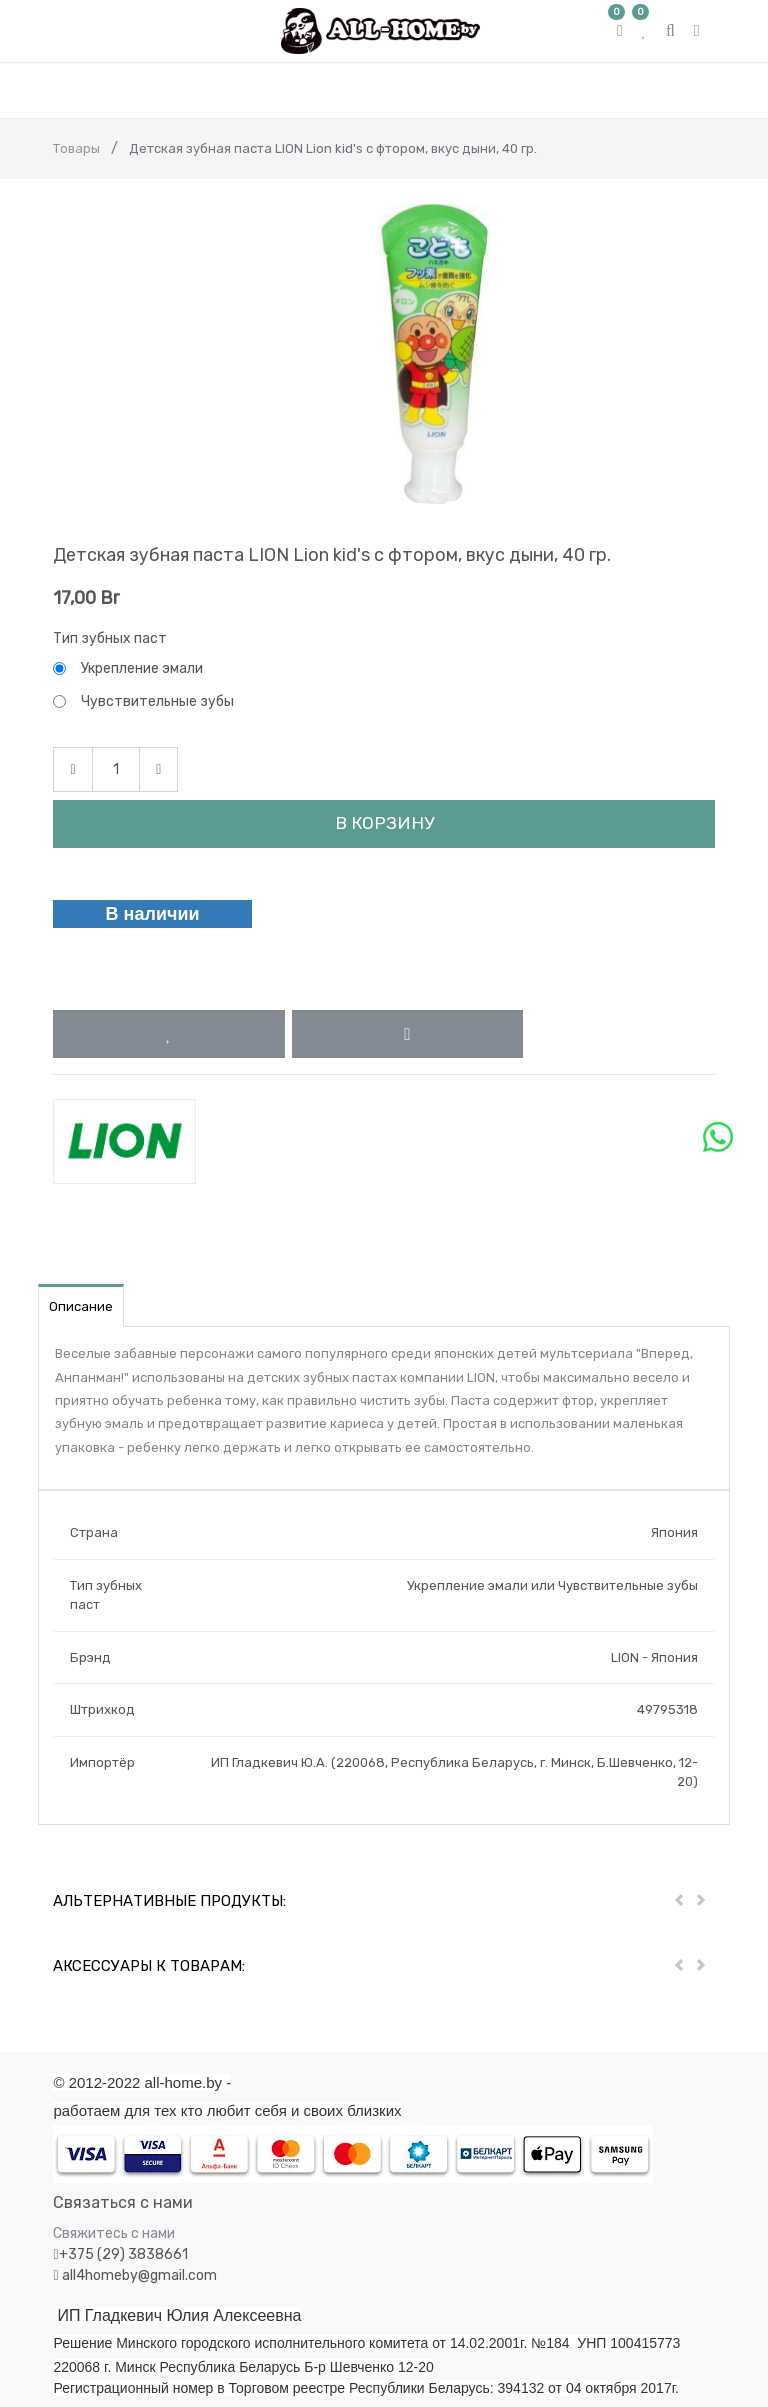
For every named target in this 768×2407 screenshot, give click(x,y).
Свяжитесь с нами (114, 2233)
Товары (76, 148)
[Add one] (158, 769)
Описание (81, 1306)
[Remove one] (72, 769)
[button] (168, 1034)
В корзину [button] (384, 823)
